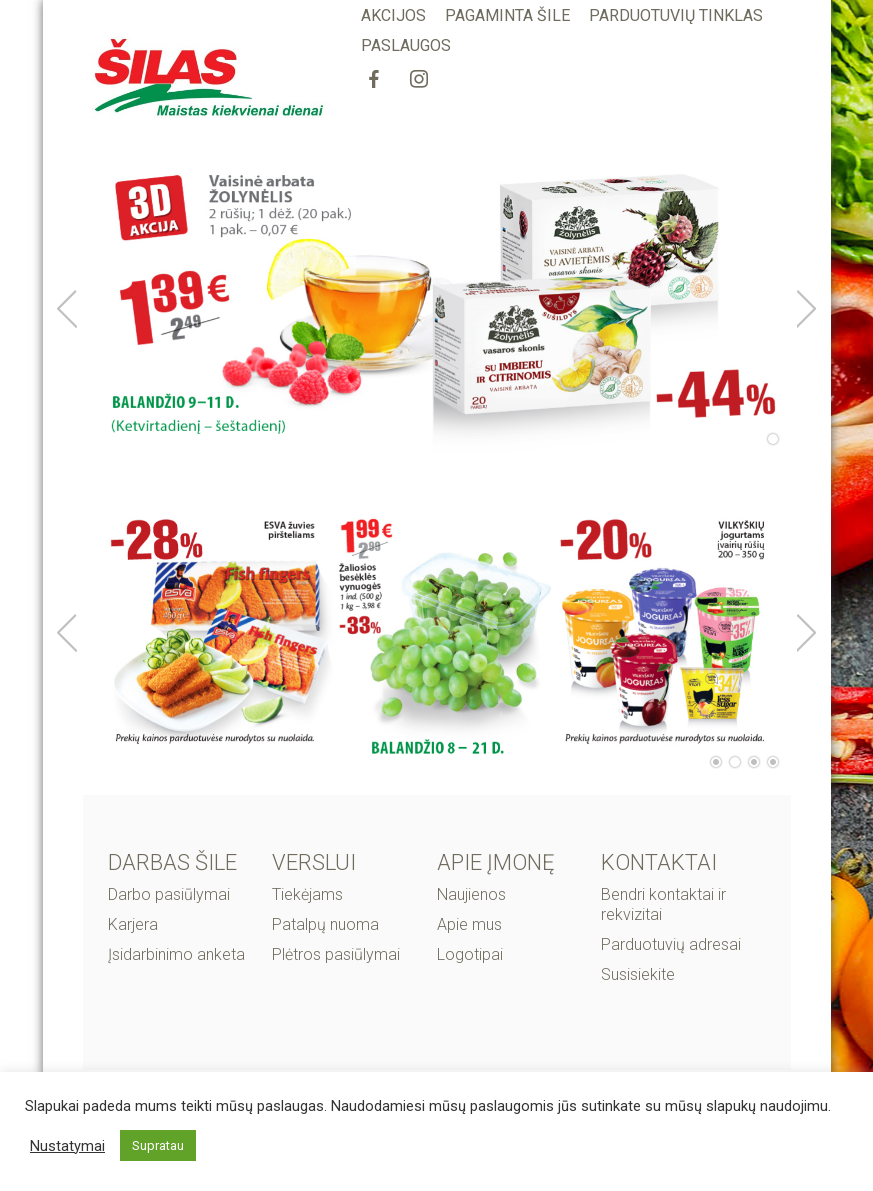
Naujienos (471, 894)
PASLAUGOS (406, 45)
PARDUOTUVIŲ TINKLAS (676, 15)
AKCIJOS (393, 15)
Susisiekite (638, 974)
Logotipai (470, 954)
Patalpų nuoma (325, 924)
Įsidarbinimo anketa (176, 954)
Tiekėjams (307, 894)
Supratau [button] (158, 1145)
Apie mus (469, 924)
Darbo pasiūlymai (169, 894)
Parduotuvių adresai (671, 944)
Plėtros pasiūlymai (336, 954)
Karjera (133, 924)
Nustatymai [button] (67, 1146)
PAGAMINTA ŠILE (507, 15)
